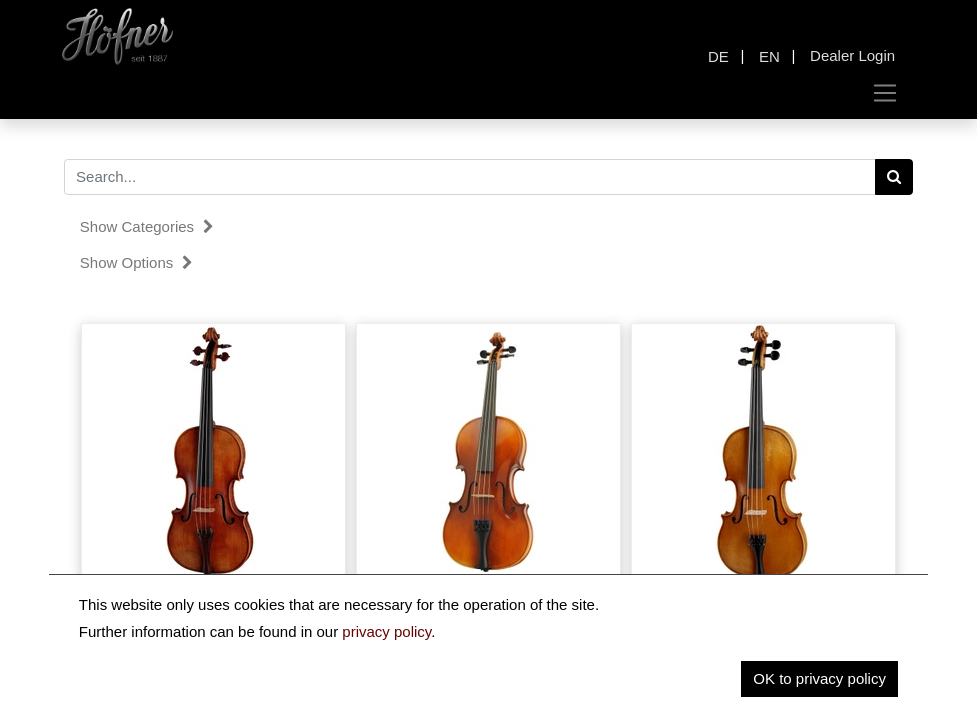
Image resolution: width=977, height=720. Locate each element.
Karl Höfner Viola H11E (763, 600)
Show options (137, 262)
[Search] (894, 177)
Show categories (147, 226)
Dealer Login (852, 55)
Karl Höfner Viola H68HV (488, 600)
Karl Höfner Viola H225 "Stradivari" (214, 600)
